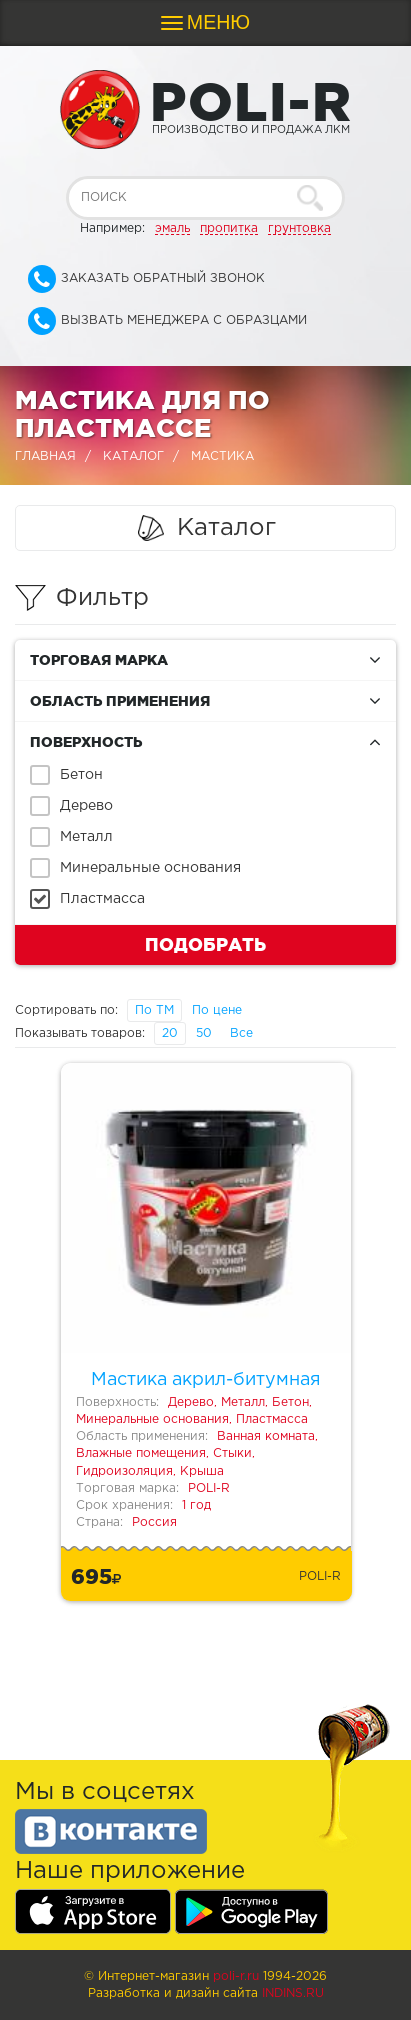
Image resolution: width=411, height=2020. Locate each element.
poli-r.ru (236, 1976)
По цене (217, 1010)
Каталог (133, 456)
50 (204, 1033)
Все (241, 1033)
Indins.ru (293, 1993)
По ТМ (154, 1010)
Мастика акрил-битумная (206, 1380)
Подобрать (205, 944)
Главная (45, 456)
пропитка (229, 228)
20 (170, 1033)
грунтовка (299, 228)
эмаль (172, 228)
